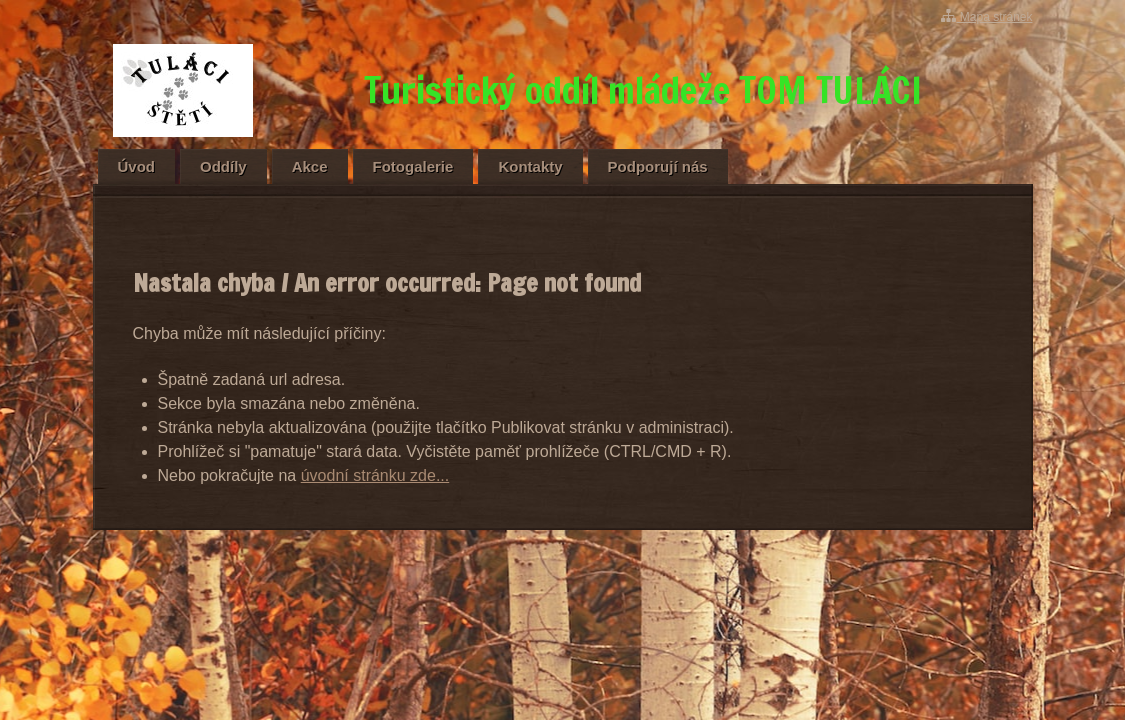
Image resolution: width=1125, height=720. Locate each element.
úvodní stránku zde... (375, 475)
